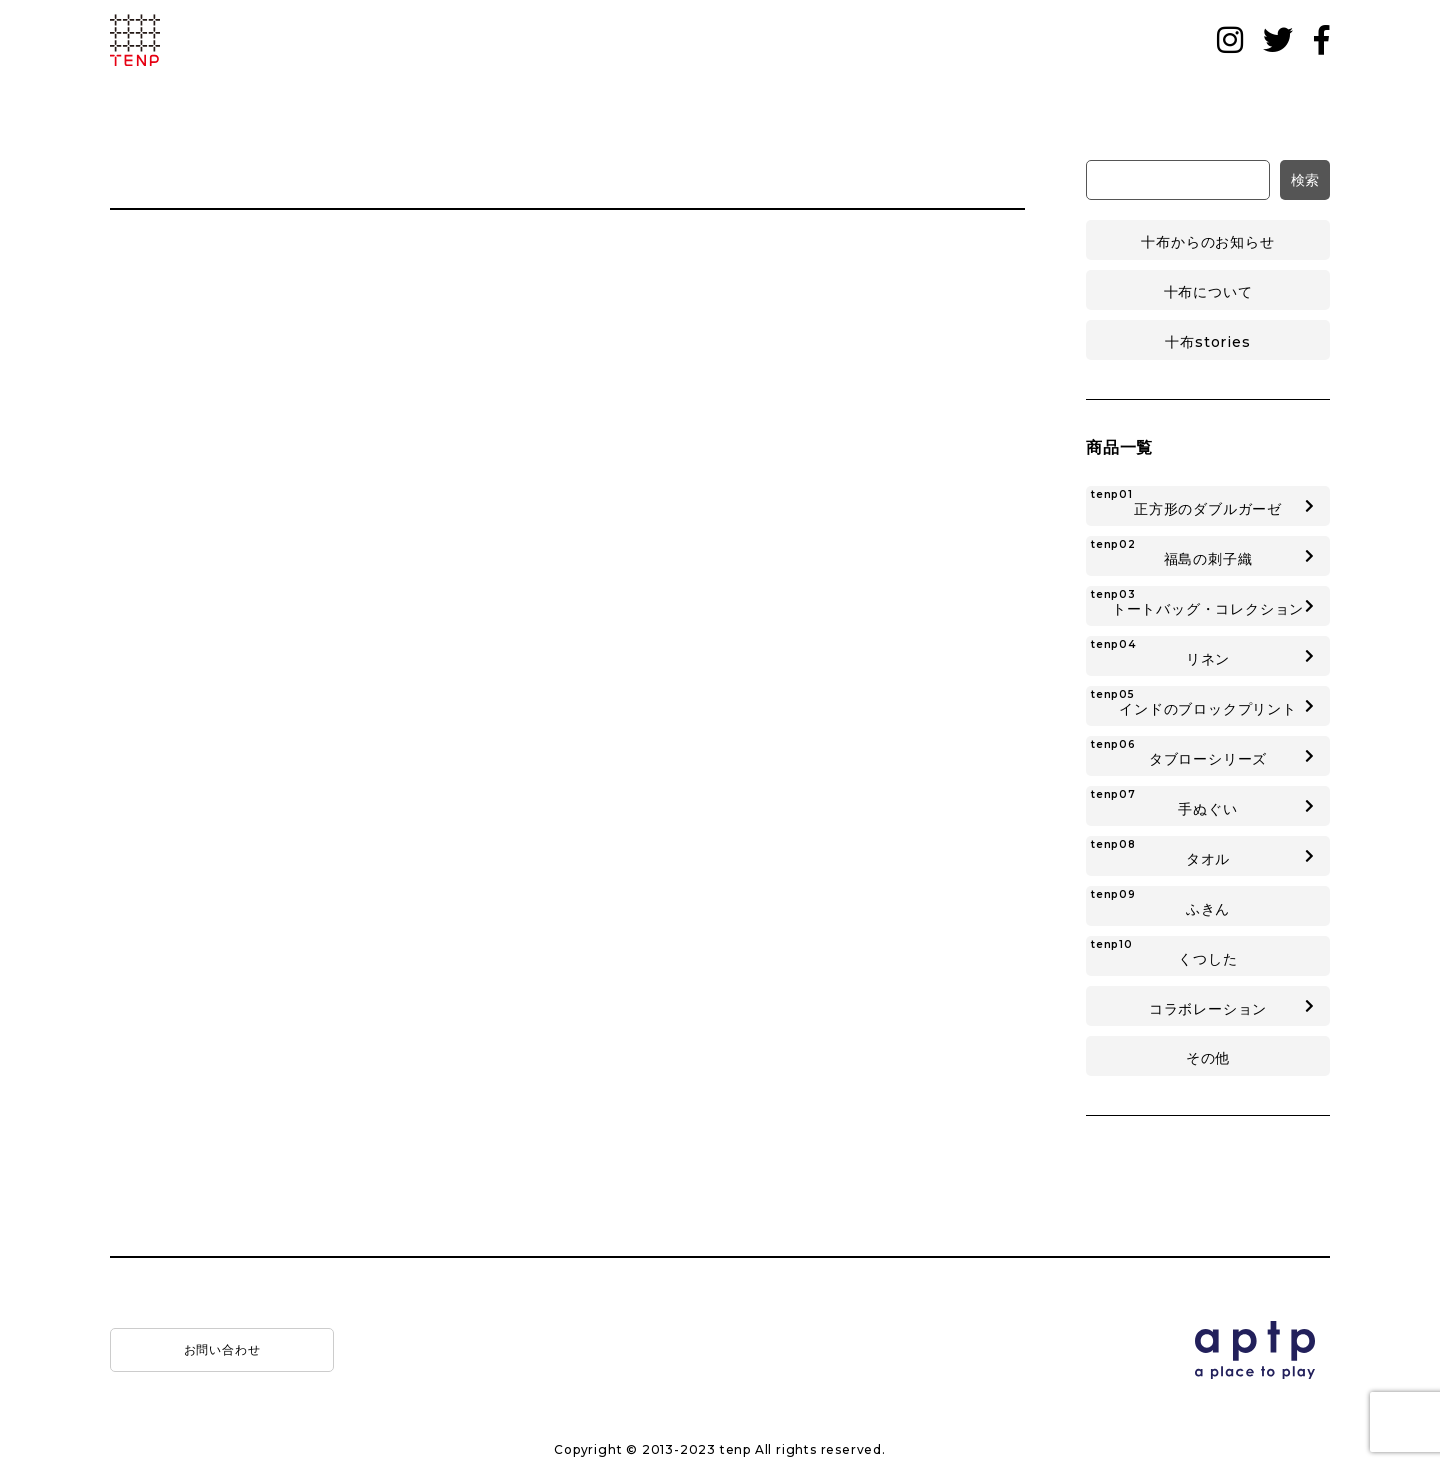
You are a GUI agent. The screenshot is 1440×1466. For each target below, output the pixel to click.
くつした (1164, 953)
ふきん (1160, 903)
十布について (1208, 292)
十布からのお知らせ (1207, 242)
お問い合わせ (222, 1349)
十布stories (1207, 342)
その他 (1208, 1058)
